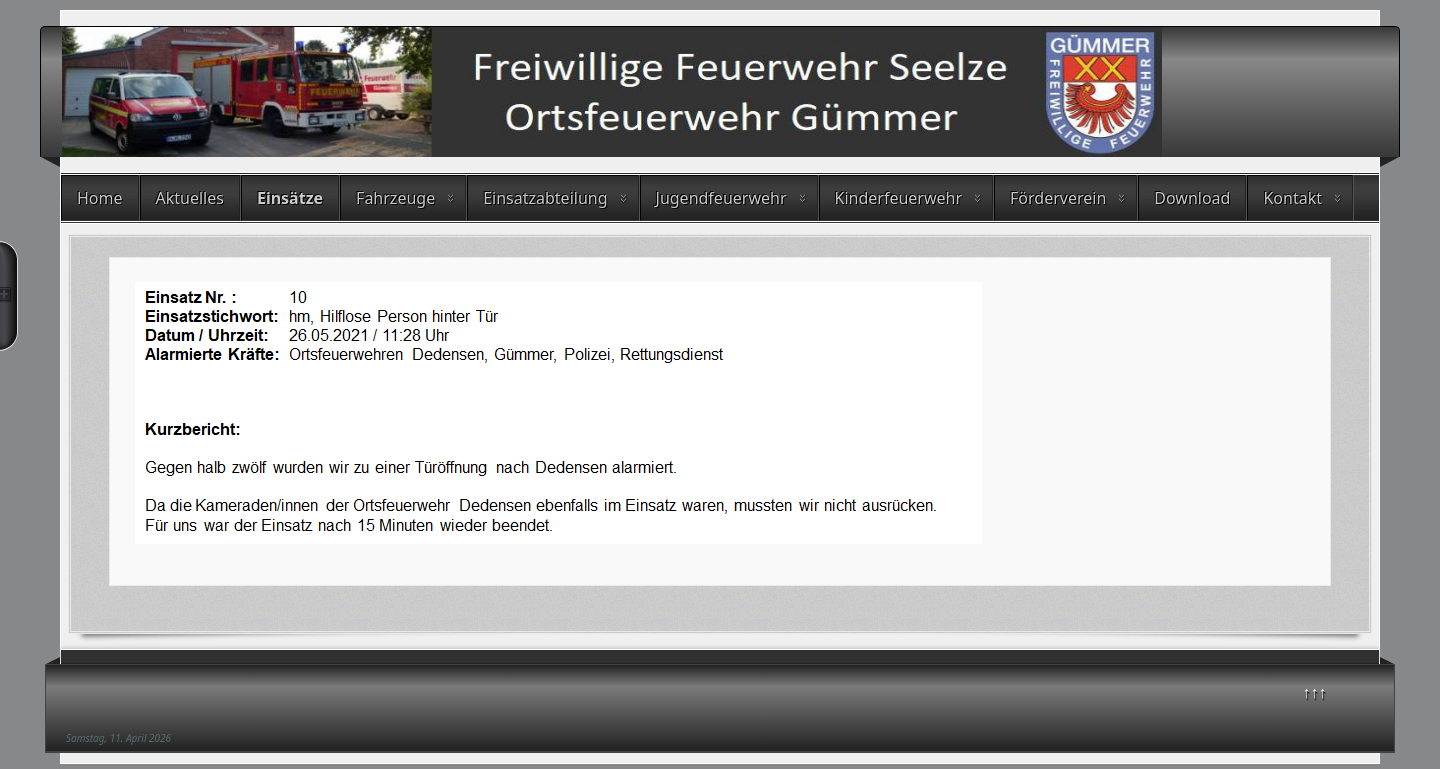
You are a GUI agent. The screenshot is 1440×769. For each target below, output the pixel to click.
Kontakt (1292, 198)
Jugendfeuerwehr (721, 198)
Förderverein (1058, 198)
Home (100, 198)
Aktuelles (190, 198)
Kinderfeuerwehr (899, 198)
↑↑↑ (1315, 692)
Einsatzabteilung (545, 198)
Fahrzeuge (395, 198)
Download (1192, 198)
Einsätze (290, 198)
